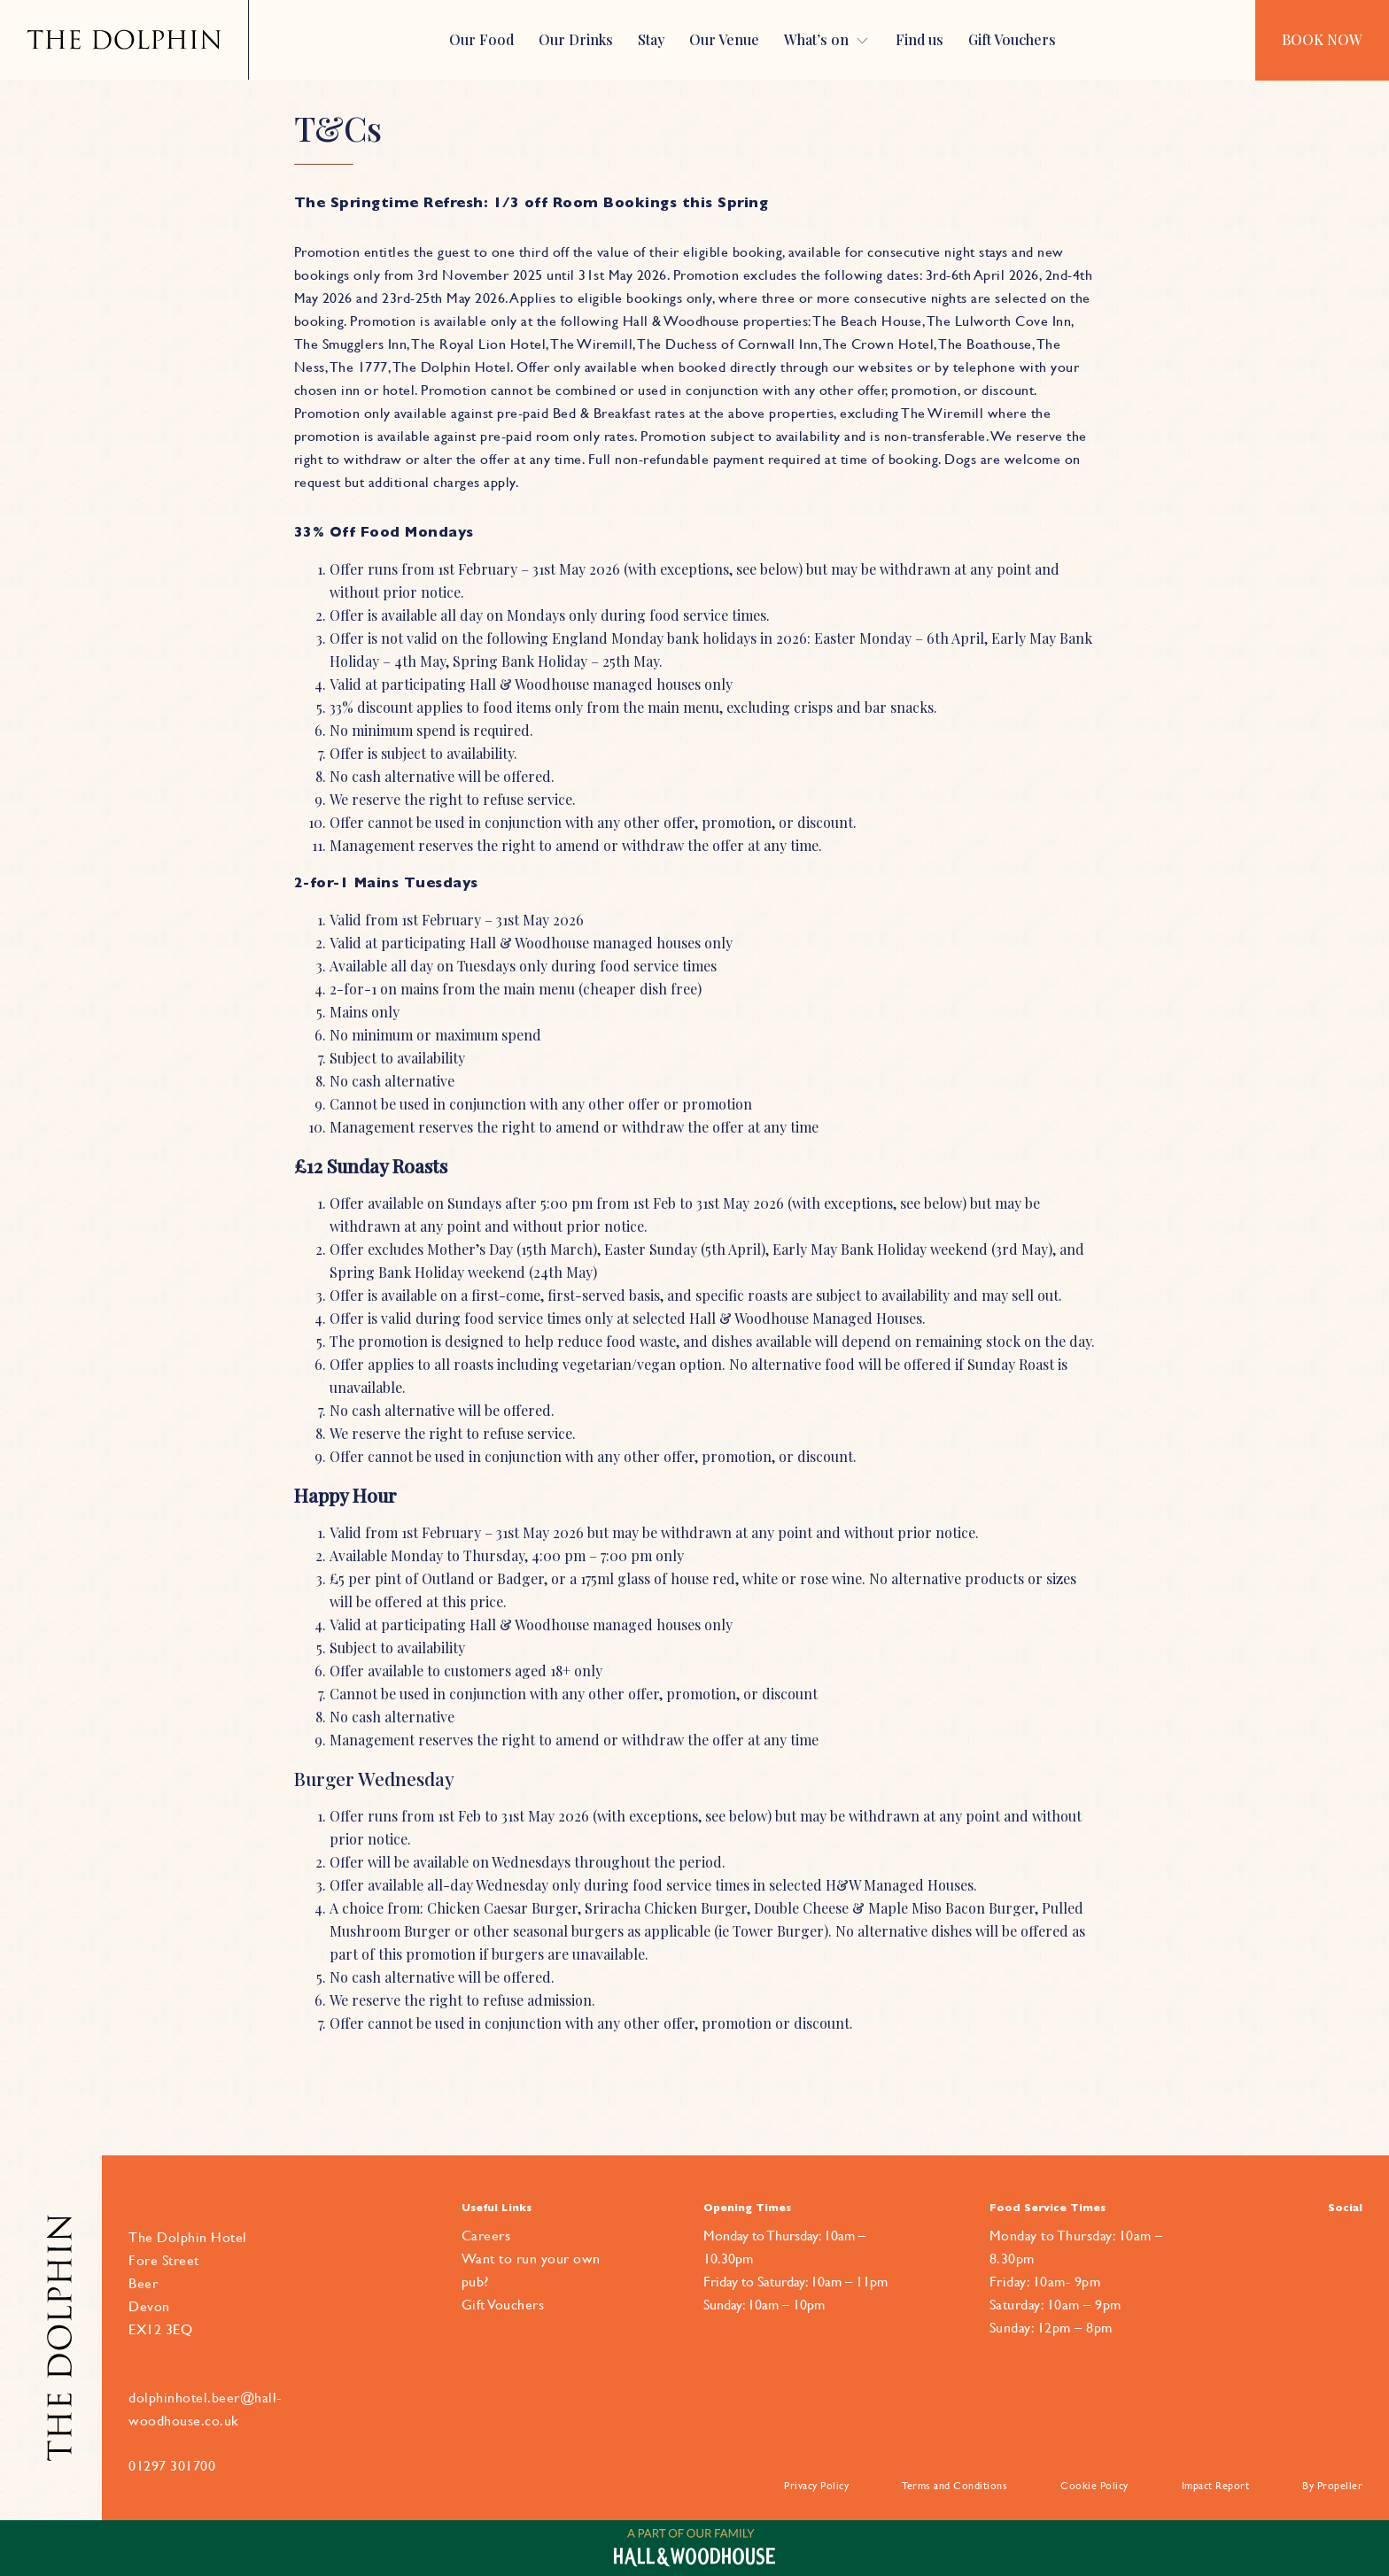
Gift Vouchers (1012, 39)
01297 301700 (171, 2465)
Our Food (481, 39)
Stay (651, 39)
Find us (919, 39)
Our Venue (724, 39)
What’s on (816, 39)
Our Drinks (576, 39)
